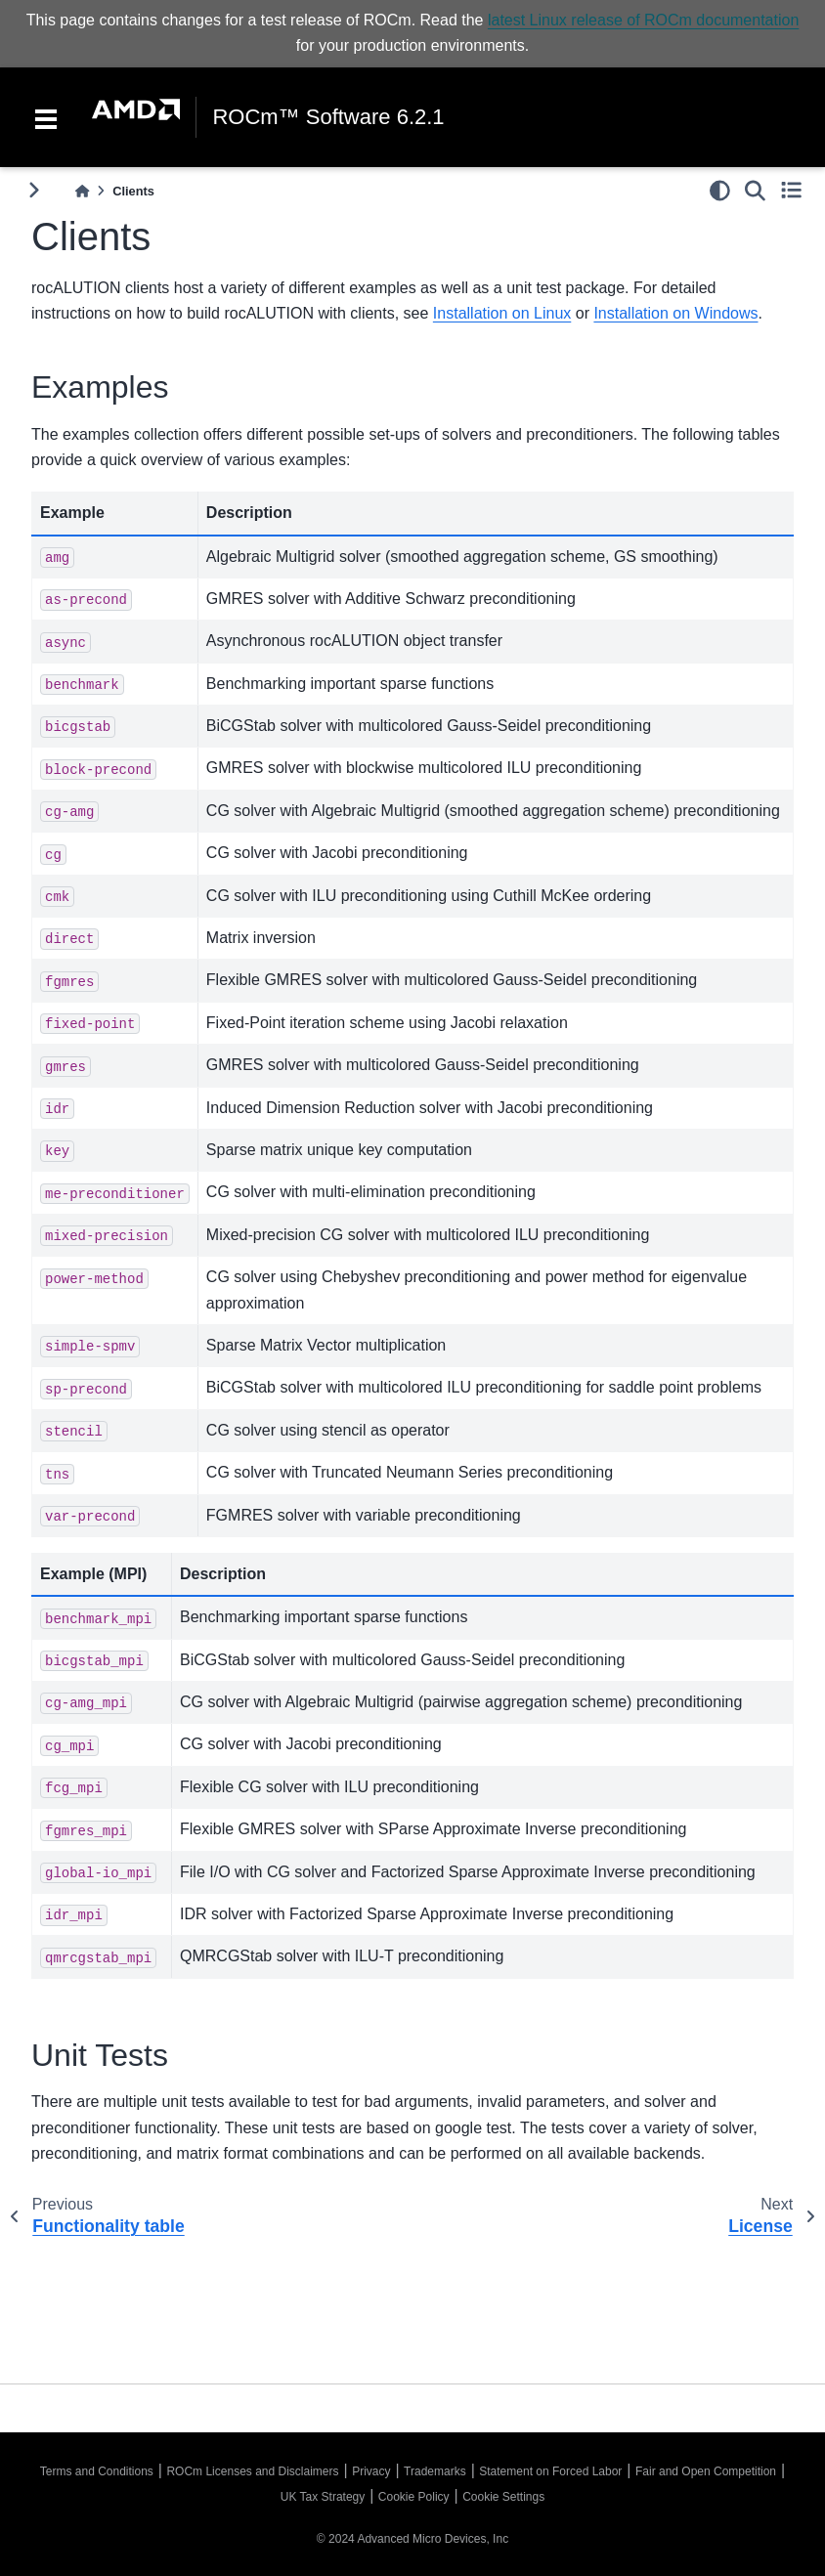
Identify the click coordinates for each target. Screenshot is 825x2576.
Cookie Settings (503, 2497)
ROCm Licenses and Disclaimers (252, 2471)
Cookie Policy (414, 2497)
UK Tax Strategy (323, 2497)
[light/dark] (720, 190)
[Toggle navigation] (46, 117)
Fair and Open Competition (705, 2471)
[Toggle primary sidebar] (34, 190)
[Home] (82, 191)
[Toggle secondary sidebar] (791, 190)
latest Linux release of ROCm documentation (643, 20)
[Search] (755, 190)
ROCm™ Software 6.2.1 (328, 117)
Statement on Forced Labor (550, 2471)
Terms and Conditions (96, 2471)
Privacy (371, 2471)
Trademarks (435, 2471)
